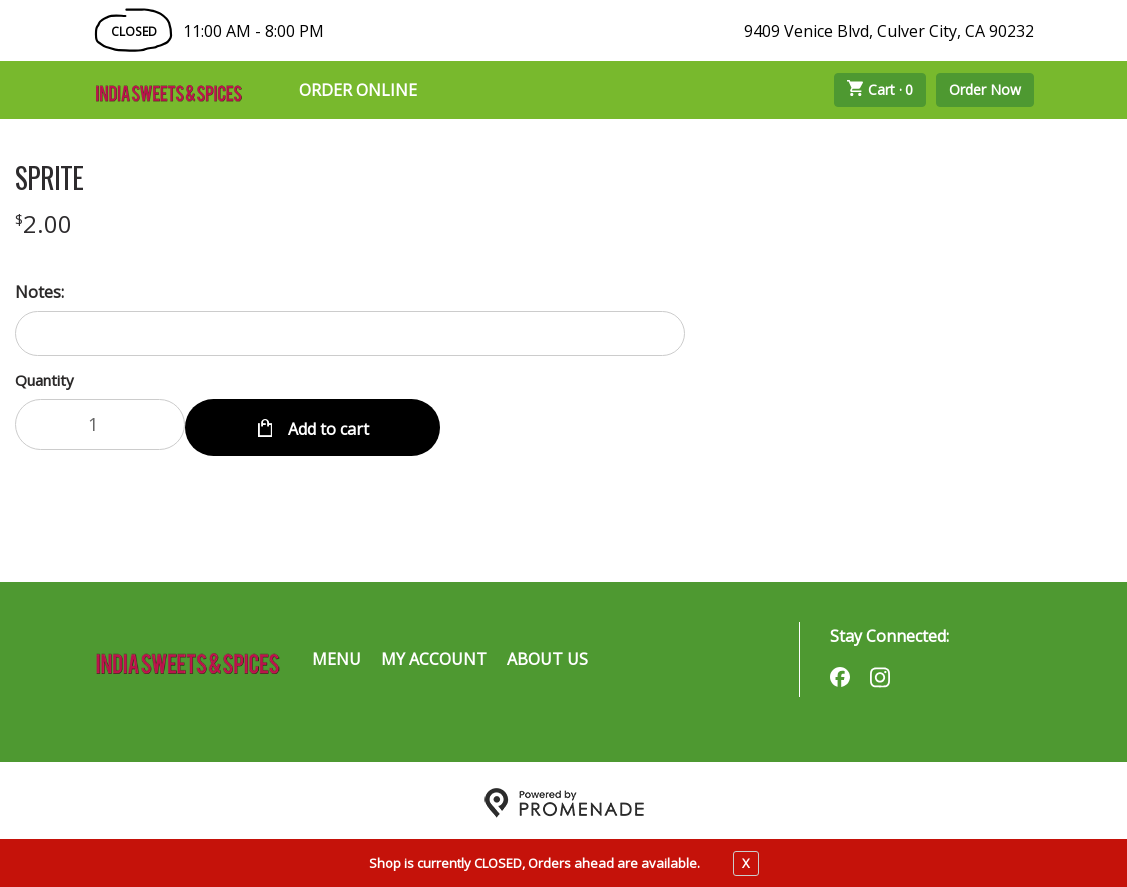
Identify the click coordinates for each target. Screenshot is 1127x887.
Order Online (358, 90)
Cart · (880, 90)
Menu (336, 655)
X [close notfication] (746, 863)
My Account (434, 655)
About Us (547, 655)
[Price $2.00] (43, 223)
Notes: (39, 292)
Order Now (985, 89)
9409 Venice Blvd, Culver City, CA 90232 (889, 31)
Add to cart (326, 424)
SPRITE (49, 178)
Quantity (44, 380)
